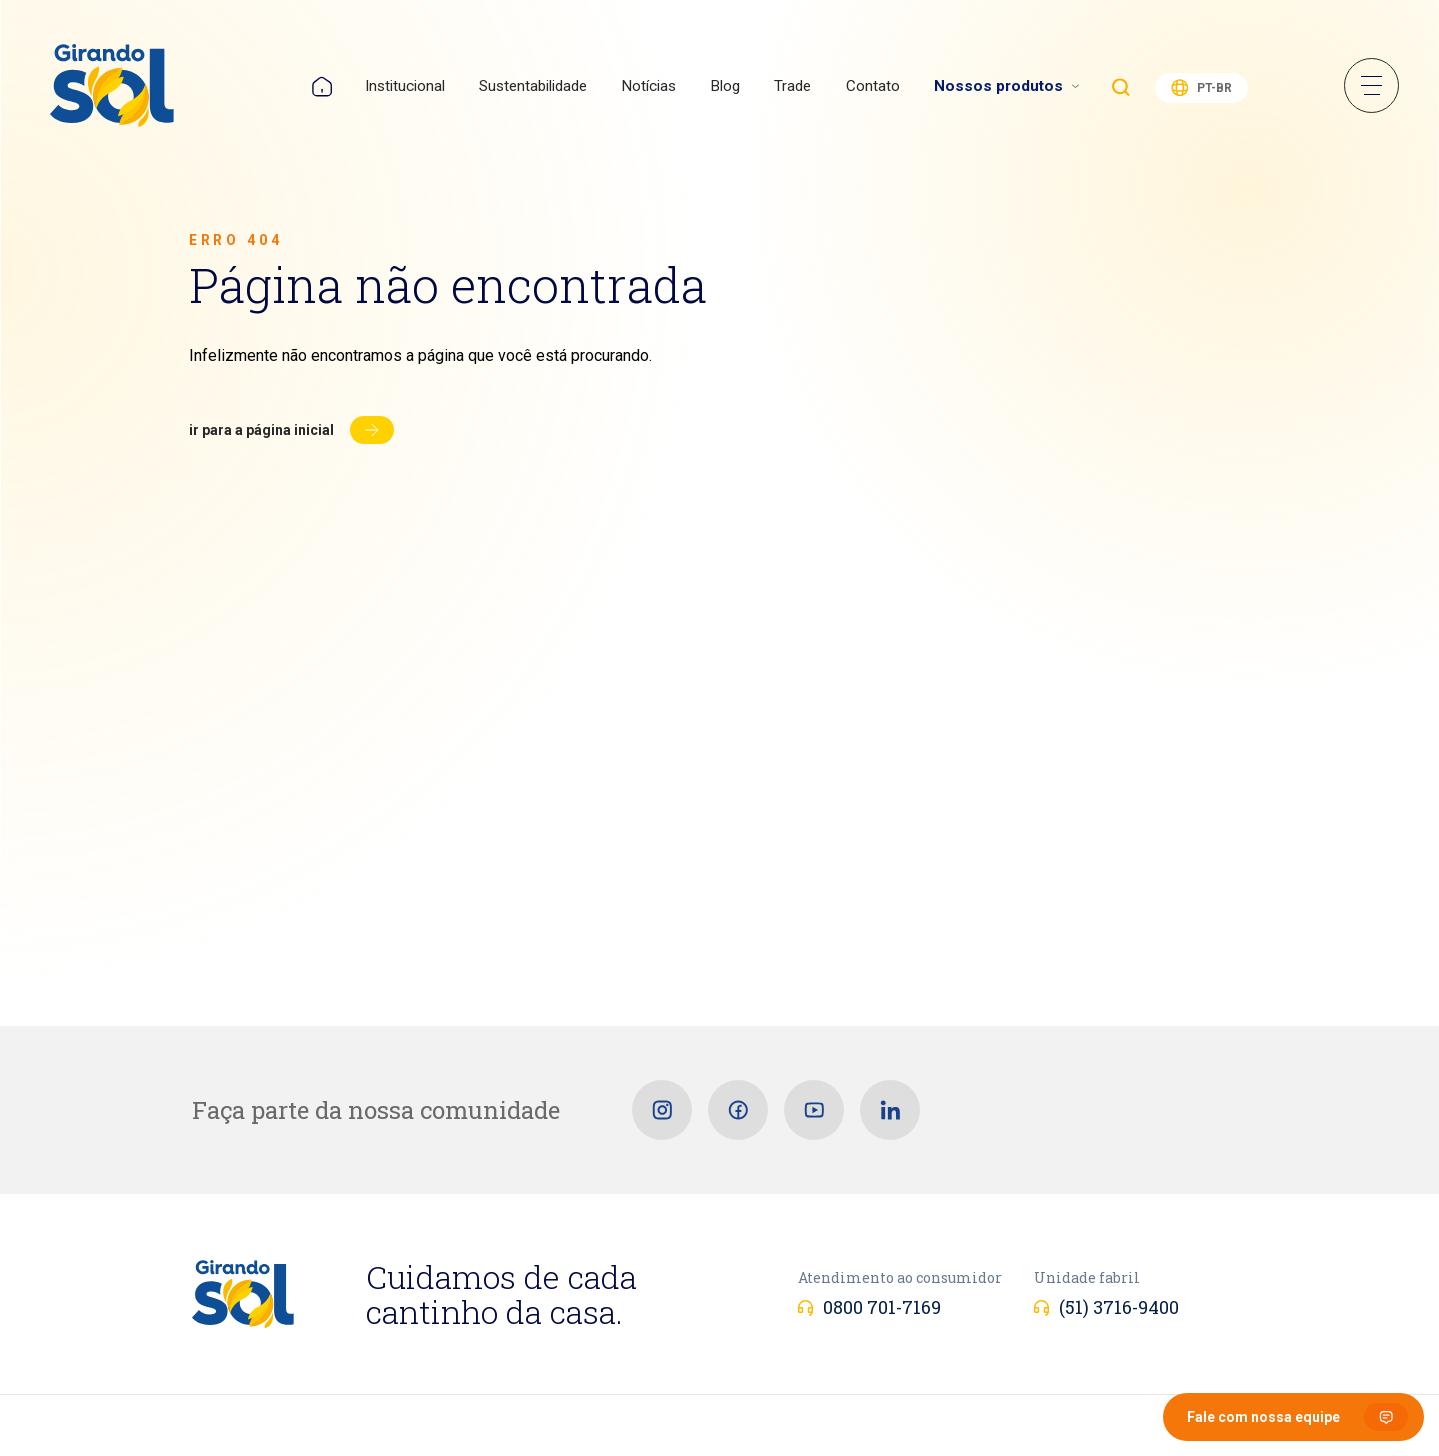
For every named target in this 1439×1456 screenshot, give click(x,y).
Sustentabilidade (533, 86)
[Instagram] (662, 1110)
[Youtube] (814, 1110)
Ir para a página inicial (261, 430)
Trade (792, 86)
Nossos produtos (998, 86)
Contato (873, 86)
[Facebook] (738, 1110)
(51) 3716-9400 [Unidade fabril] (1119, 1307)
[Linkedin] (890, 1110)
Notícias (648, 86)
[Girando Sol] (112, 87)
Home (322, 86)
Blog (725, 86)
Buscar (1121, 87)
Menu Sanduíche (1371, 85)
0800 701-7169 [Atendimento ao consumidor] (882, 1307)
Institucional (405, 86)
